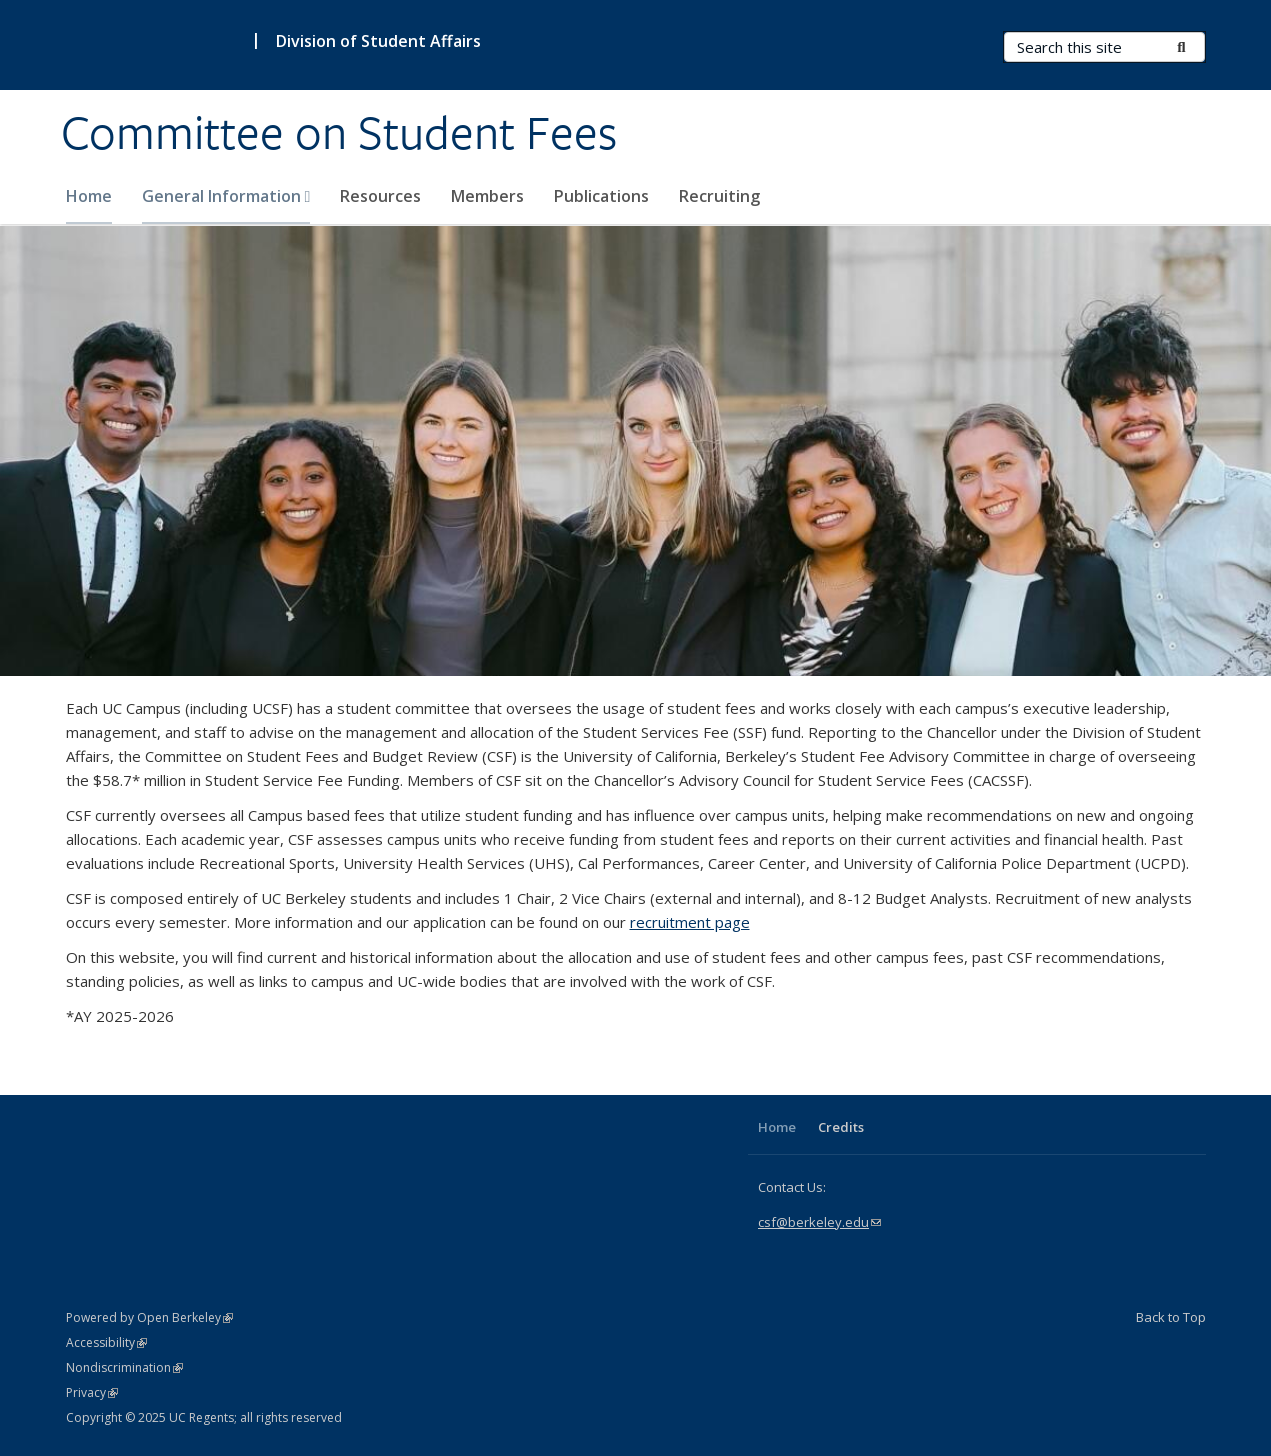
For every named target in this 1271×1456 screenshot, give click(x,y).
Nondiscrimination (124, 1367)
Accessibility (106, 1342)
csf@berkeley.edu (819, 1222)
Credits (841, 1127)
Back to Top (1171, 1317)
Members (487, 196)
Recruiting (719, 196)
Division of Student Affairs (378, 41)
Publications (601, 196)
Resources (380, 196)
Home (89, 196)
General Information (226, 196)
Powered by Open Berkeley (149, 1317)
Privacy (92, 1392)
